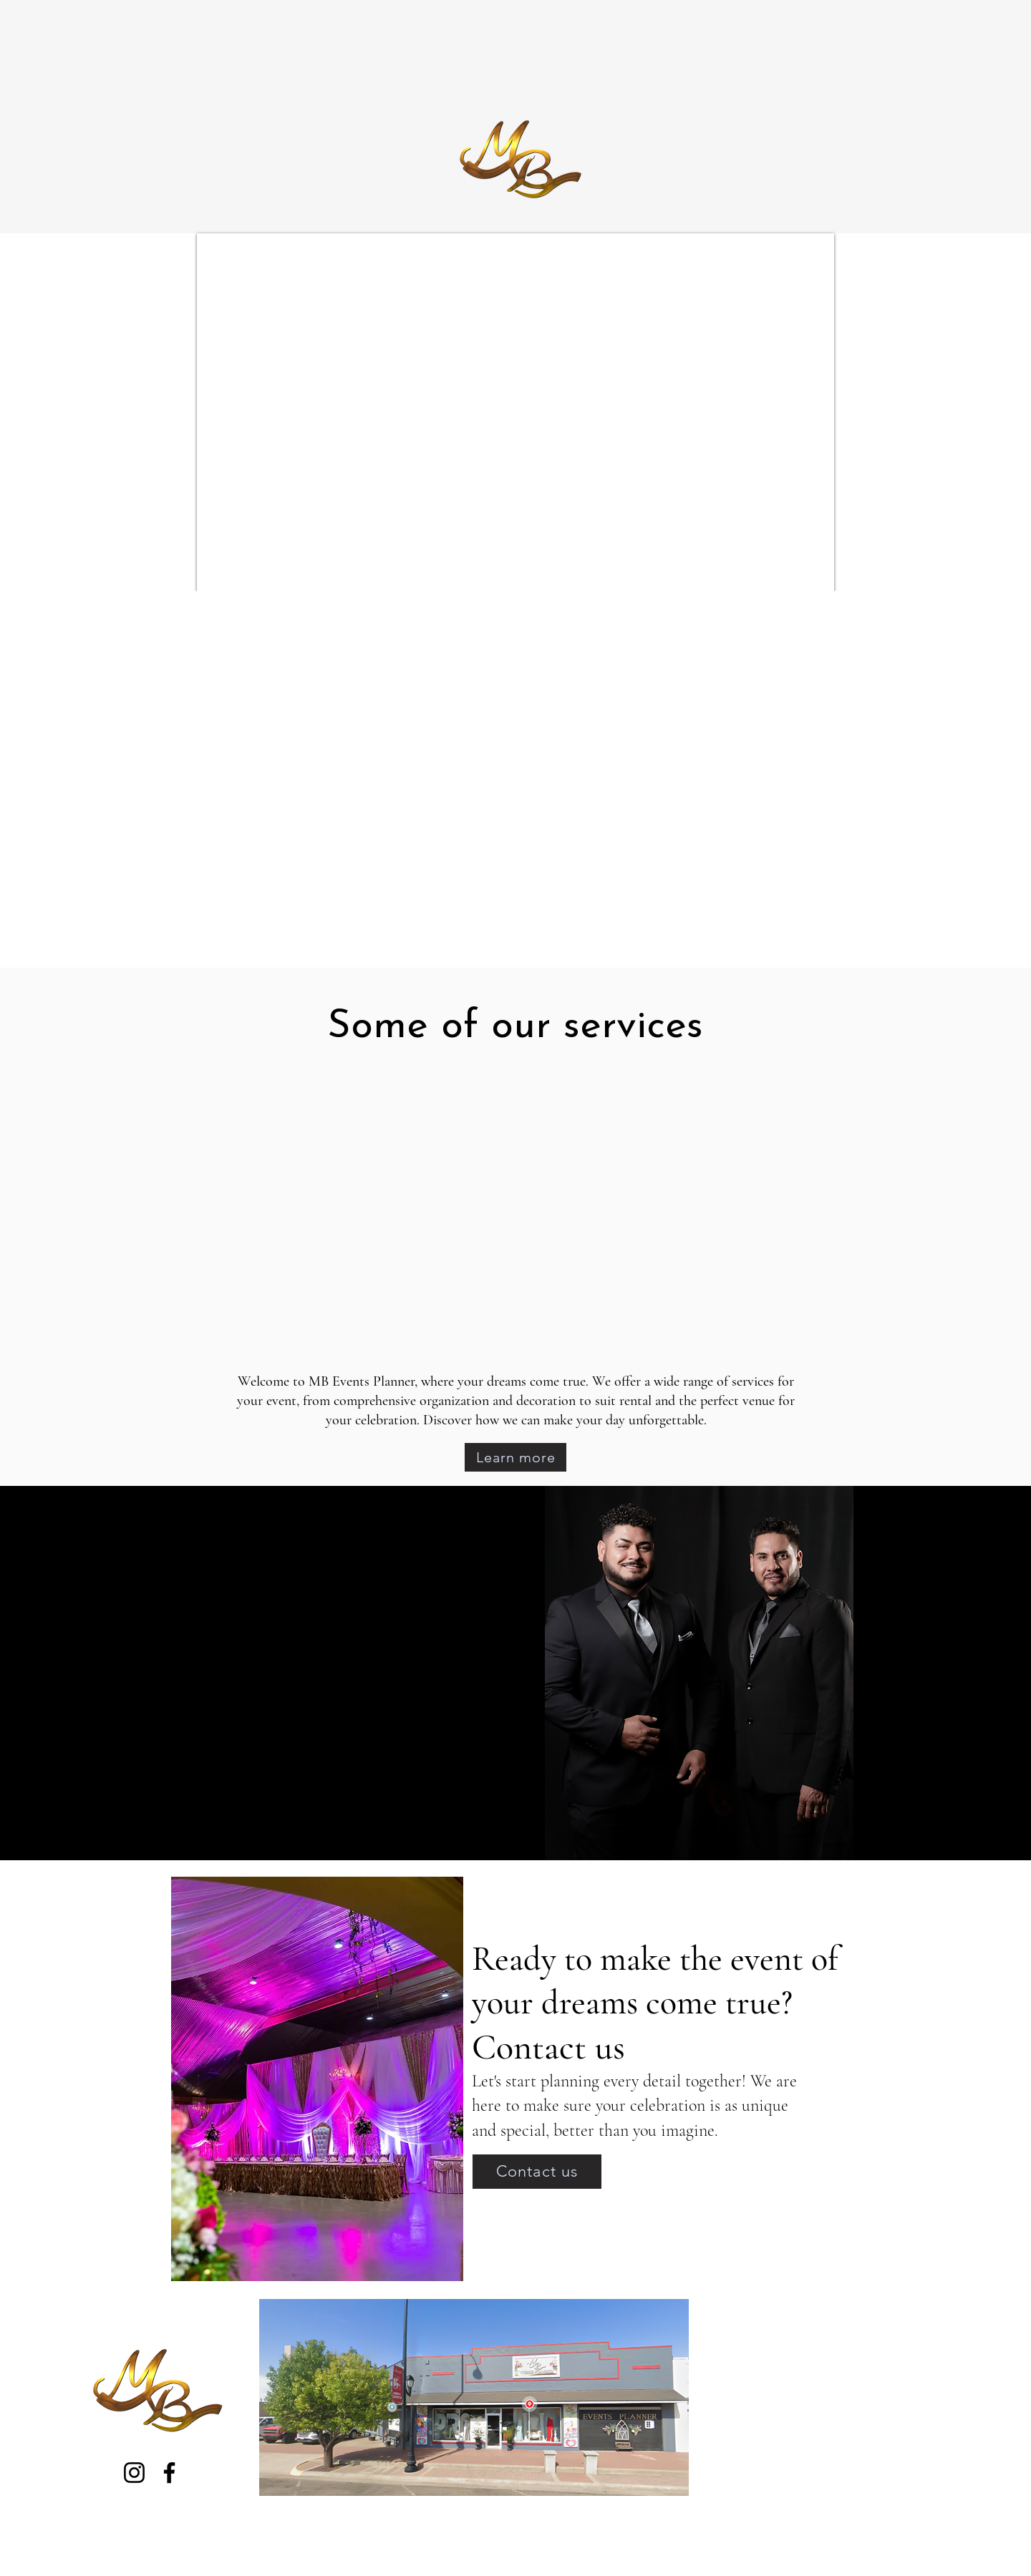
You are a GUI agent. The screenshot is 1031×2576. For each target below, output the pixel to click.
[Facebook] (169, 2473)
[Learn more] (515, 1457)
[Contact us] (537, 2171)
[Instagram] (134, 2473)
